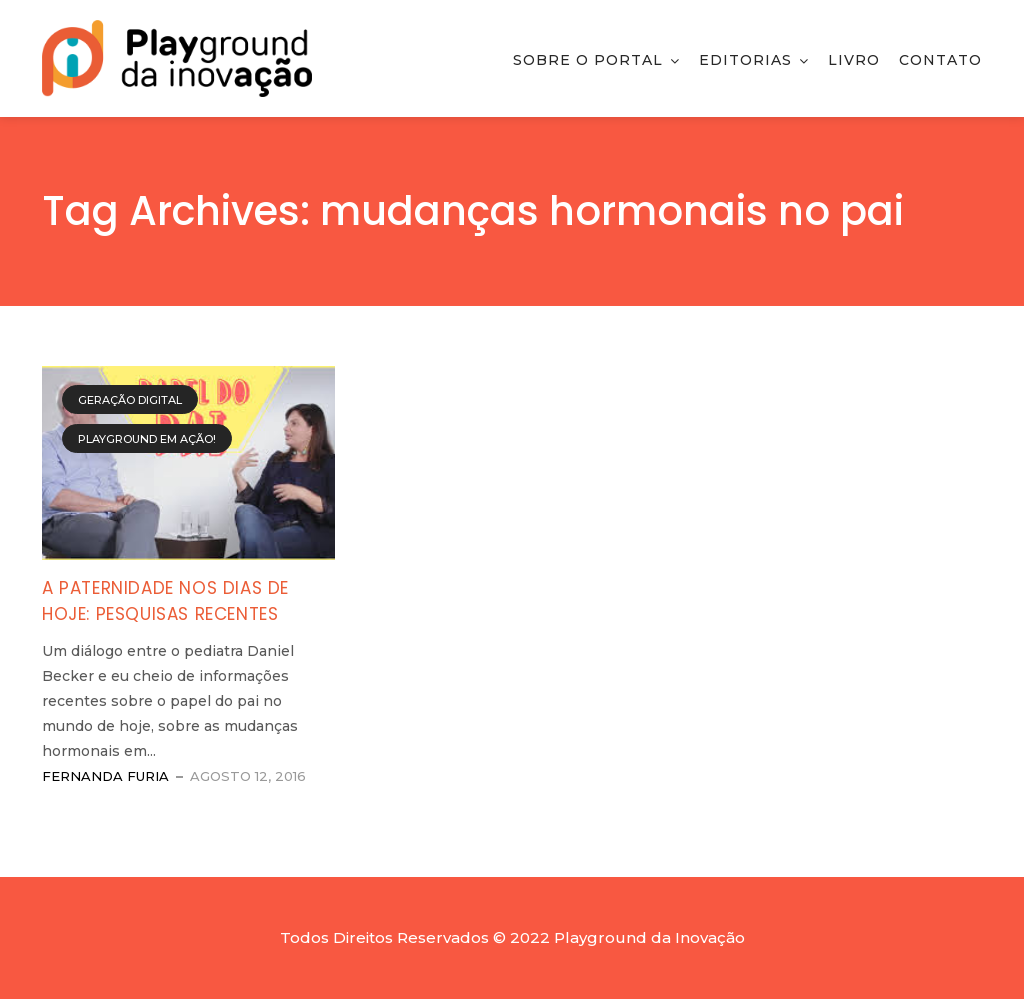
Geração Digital (130, 400)
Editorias (745, 60)
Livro (854, 60)
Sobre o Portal (588, 60)
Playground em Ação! (147, 439)
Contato (940, 60)
